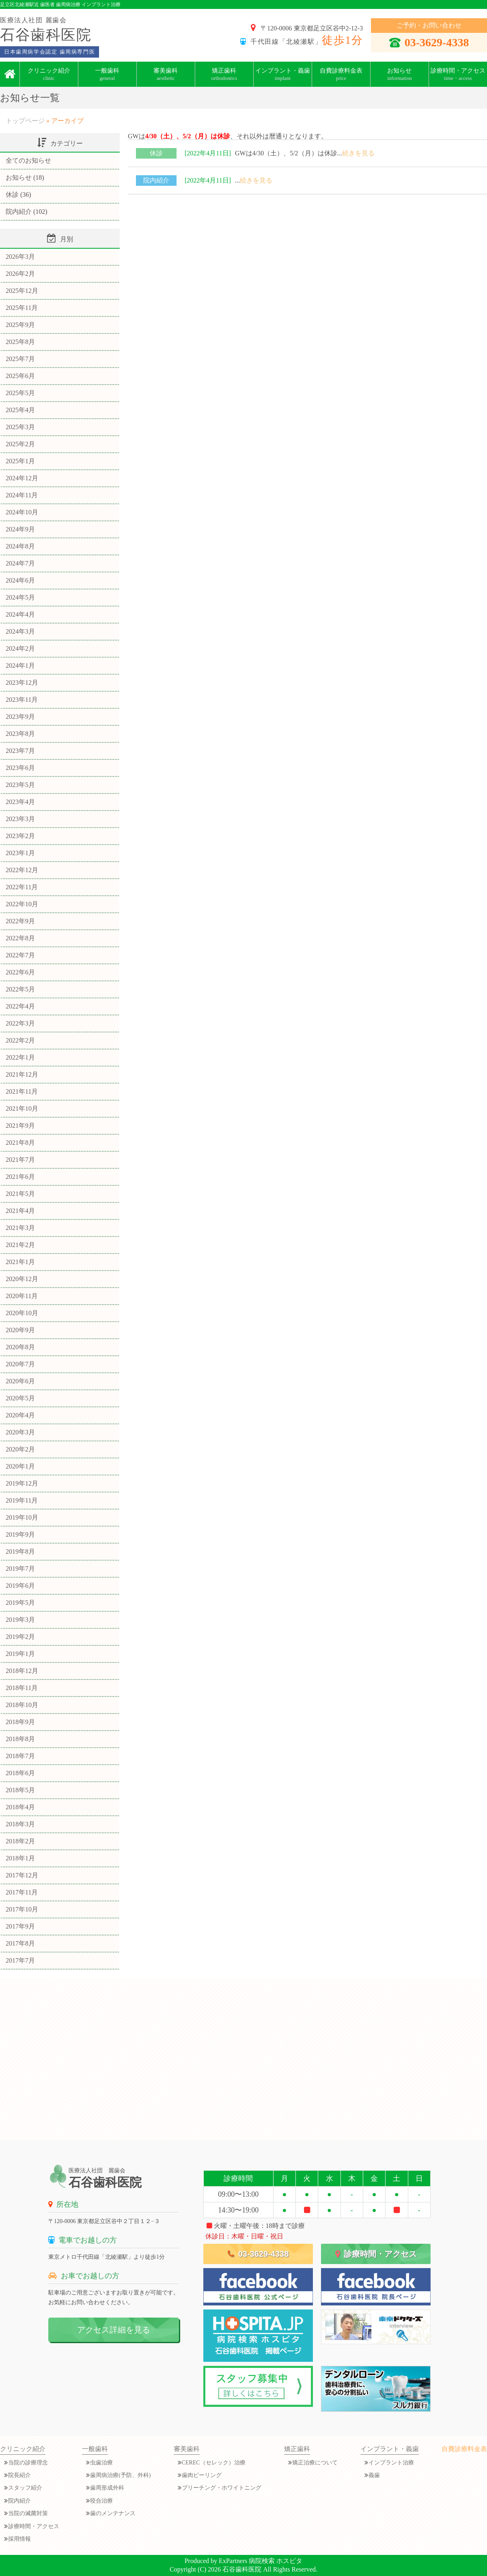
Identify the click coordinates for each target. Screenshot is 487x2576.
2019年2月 (20, 1636)
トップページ (25, 120)
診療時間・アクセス (376, 2253)
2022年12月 (22, 870)
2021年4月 (20, 1210)
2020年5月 (20, 1398)
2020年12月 (22, 1278)
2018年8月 (20, 1738)
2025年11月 (22, 307)
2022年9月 (20, 921)
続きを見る (358, 153)
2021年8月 (20, 1142)
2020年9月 (20, 1330)
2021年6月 (20, 1176)
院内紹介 (156, 180)
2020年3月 (20, 1432)
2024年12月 (22, 478)
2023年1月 (20, 852)
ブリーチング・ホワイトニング (221, 2488)
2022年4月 (20, 1006)
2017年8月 (20, 1943)
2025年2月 (20, 444)
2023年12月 (22, 682)
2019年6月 (20, 1585)
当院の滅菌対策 (28, 2513)
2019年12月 (22, 1483)
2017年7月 (20, 1960)
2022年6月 (20, 972)
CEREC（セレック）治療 (214, 2463)
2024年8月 (20, 546)
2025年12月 (22, 290)
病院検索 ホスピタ (275, 2560)
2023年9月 (20, 716)
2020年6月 (20, 1381)
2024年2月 (20, 648)
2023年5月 (20, 784)
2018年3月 (20, 1824)
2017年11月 (22, 1892)
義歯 (374, 2475)
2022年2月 (20, 1040)
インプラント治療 (391, 2463)
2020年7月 (20, 1364)
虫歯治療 (101, 2463)
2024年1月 (20, 665)
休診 (156, 153)
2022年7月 (20, 955)
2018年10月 (22, 1704)
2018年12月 (22, 1670)
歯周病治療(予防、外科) (120, 2475)
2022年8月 (20, 938)
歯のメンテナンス (113, 2513)
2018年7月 (20, 1755)
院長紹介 (19, 2475)
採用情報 (19, 2539)
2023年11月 (22, 699)
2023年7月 (20, 750)
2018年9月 (20, 1721)
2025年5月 (20, 392)
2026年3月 (20, 256)
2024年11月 (22, 495)
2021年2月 (20, 1244)
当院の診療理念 (28, 2463)
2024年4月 (20, 614)
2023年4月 (20, 801)
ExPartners (233, 2560)
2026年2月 (20, 273)
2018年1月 (20, 1858)
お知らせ (19, 177)
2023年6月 (20, 767)
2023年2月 (20, 835)
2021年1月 (20, 1261)
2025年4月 (20, 409)
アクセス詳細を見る (113, 2329)
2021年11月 (22, 1091)
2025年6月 (20, 375)
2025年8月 (20, 341)
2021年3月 (20, 1227)
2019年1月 (20, 1653)
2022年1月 (20, 1057)
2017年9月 (20, 1926)
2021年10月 (22, 1108)
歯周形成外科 (107, 2488)
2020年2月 (20, 1449)
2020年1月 (20, 1466)
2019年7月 (20, 1568)
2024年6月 (20, 580)
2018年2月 (20, 1841)
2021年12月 (22, 1074)
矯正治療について (315, 2463)
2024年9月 (20, 529)
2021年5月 (20, 1193)
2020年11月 (22, 1295)
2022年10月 (22, 904)
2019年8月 (20, 1551)
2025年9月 (20, 324)
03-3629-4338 (429, 42)
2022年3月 (20, 1023)
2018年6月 (20, 1773)
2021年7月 (20, 1159)
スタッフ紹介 (25, 2488)
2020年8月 (20, 1347)
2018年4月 (20, 1807)
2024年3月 (20, 631)
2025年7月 (20, 358)
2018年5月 (20, 1790)
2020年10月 (22, 1313)
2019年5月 (20, 1602)
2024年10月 (22, 512)
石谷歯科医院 (241, 2569)
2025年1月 (20, 461)
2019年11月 (22, 1500)
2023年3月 (20, 818)
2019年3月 (20, 1619)
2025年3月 (20, 427)
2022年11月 (22, 887)
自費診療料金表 (341, 74)
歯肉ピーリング (202, 2475)
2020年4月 (20, 1415)
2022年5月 (20, 989)
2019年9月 (20, 1534)
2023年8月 (20, 733)
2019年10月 (22, 1517)
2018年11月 (22, 1687)
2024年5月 (20, 597)
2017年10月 (22, 1909)
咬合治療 (101, 2501)
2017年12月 (22, 1875)
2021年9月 (20, 1125)
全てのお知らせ (28, 160)
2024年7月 (20, 563)
